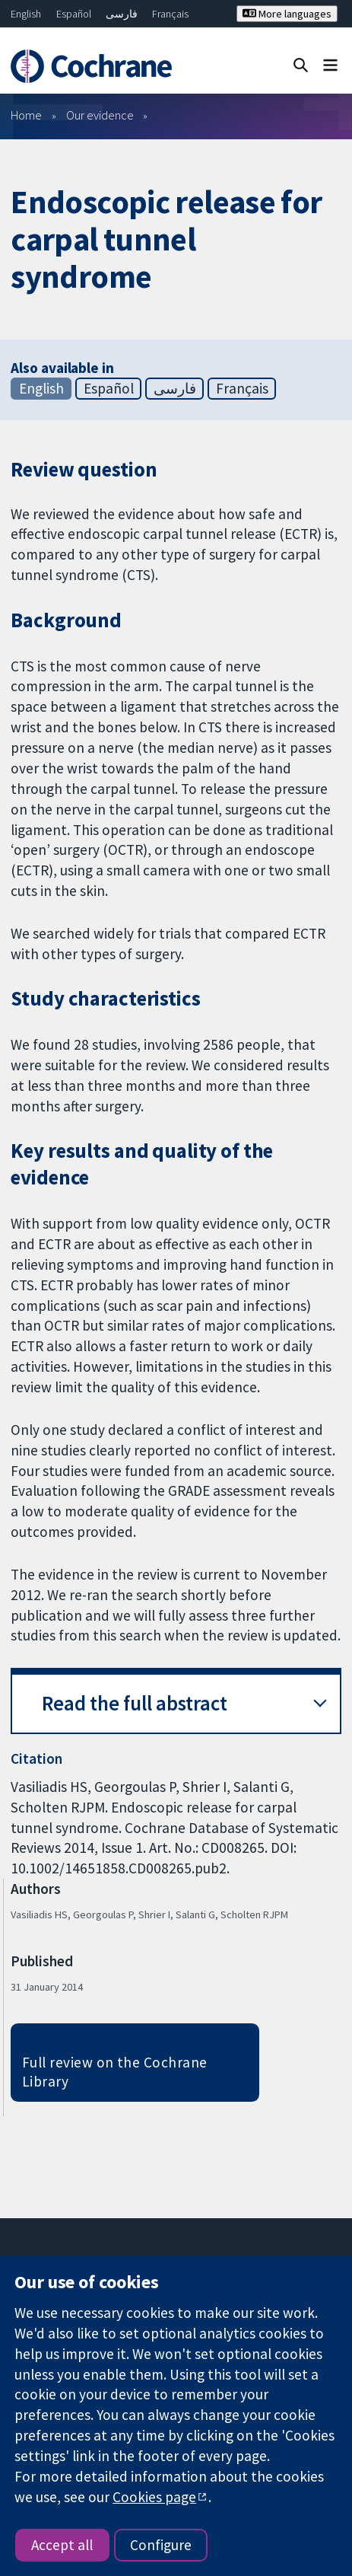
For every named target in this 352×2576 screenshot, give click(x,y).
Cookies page (154, 2497)
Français (170, 14)
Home (26, 115)
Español (73, 14)
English (26, 14)
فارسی (122, 14)
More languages (287, 14)
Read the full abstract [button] (134, 1703)
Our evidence (100, 115)
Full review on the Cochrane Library (115, 2071)
